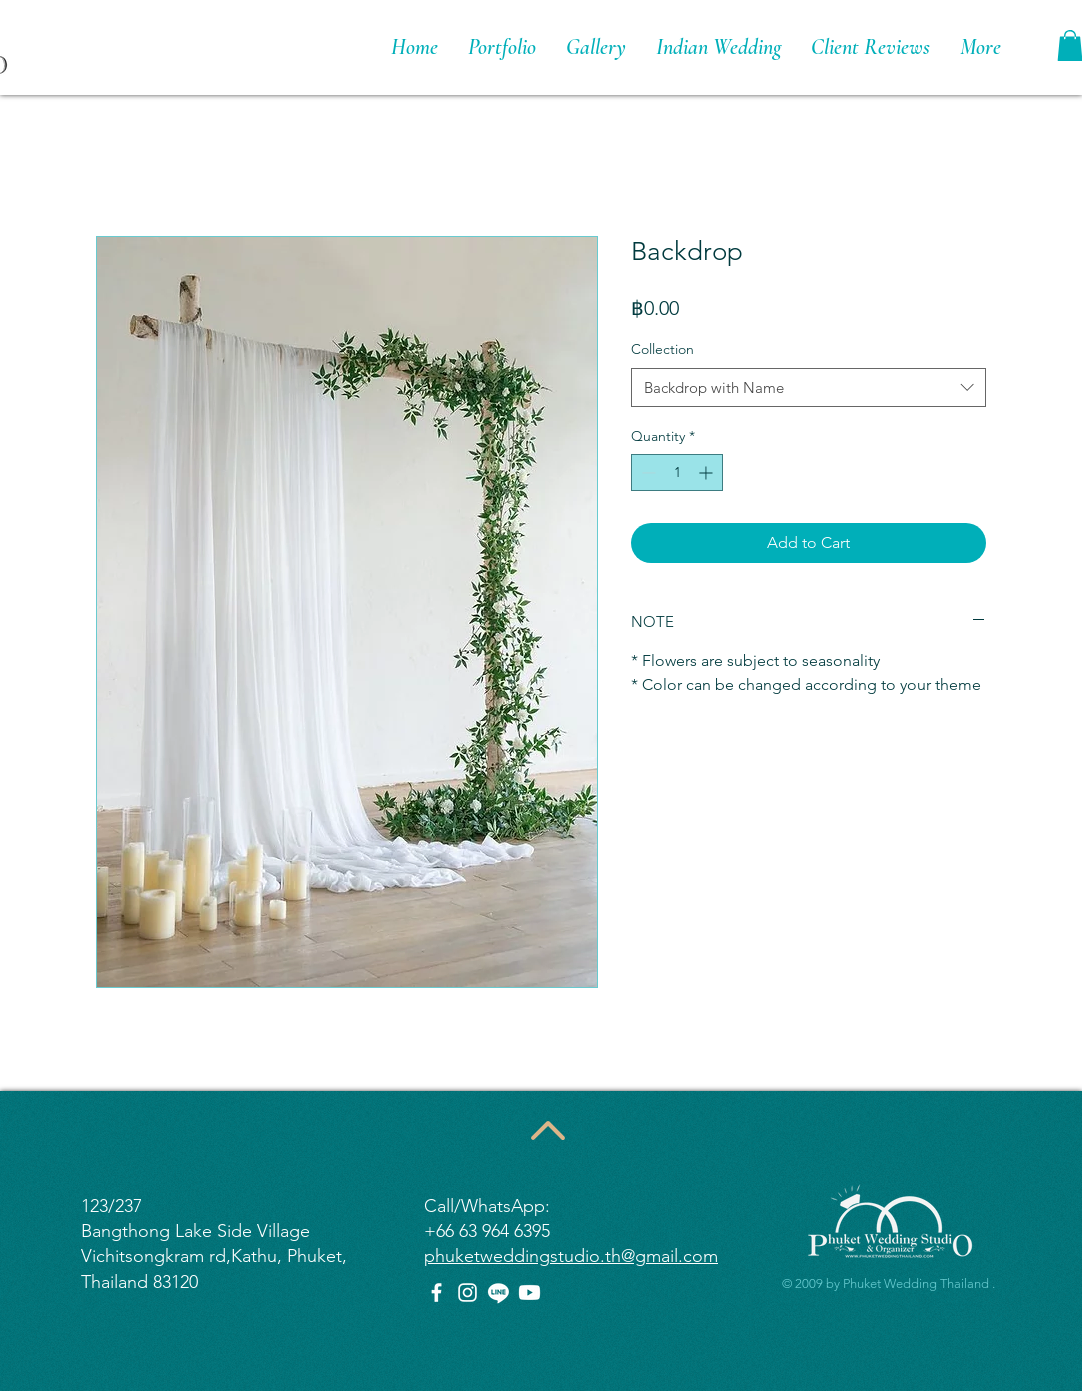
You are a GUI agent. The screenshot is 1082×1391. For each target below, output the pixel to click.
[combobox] (808, 387)
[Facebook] (436, 1292)
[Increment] (707, 472)
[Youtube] (529, 1292)
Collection (662, 349)
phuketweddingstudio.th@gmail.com (571, 1256)
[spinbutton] (677, 472)
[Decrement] (646, 472)
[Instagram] (467, 1292)
